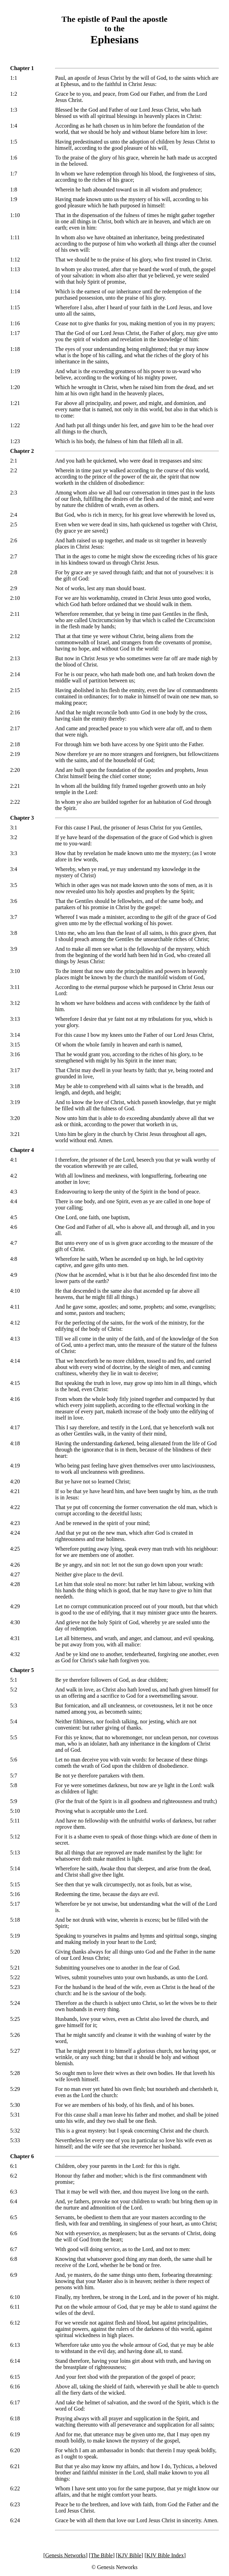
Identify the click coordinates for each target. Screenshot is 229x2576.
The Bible (102, 2555)
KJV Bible (129, 2555)
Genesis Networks (65, 2555)
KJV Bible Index (165, 2555)
